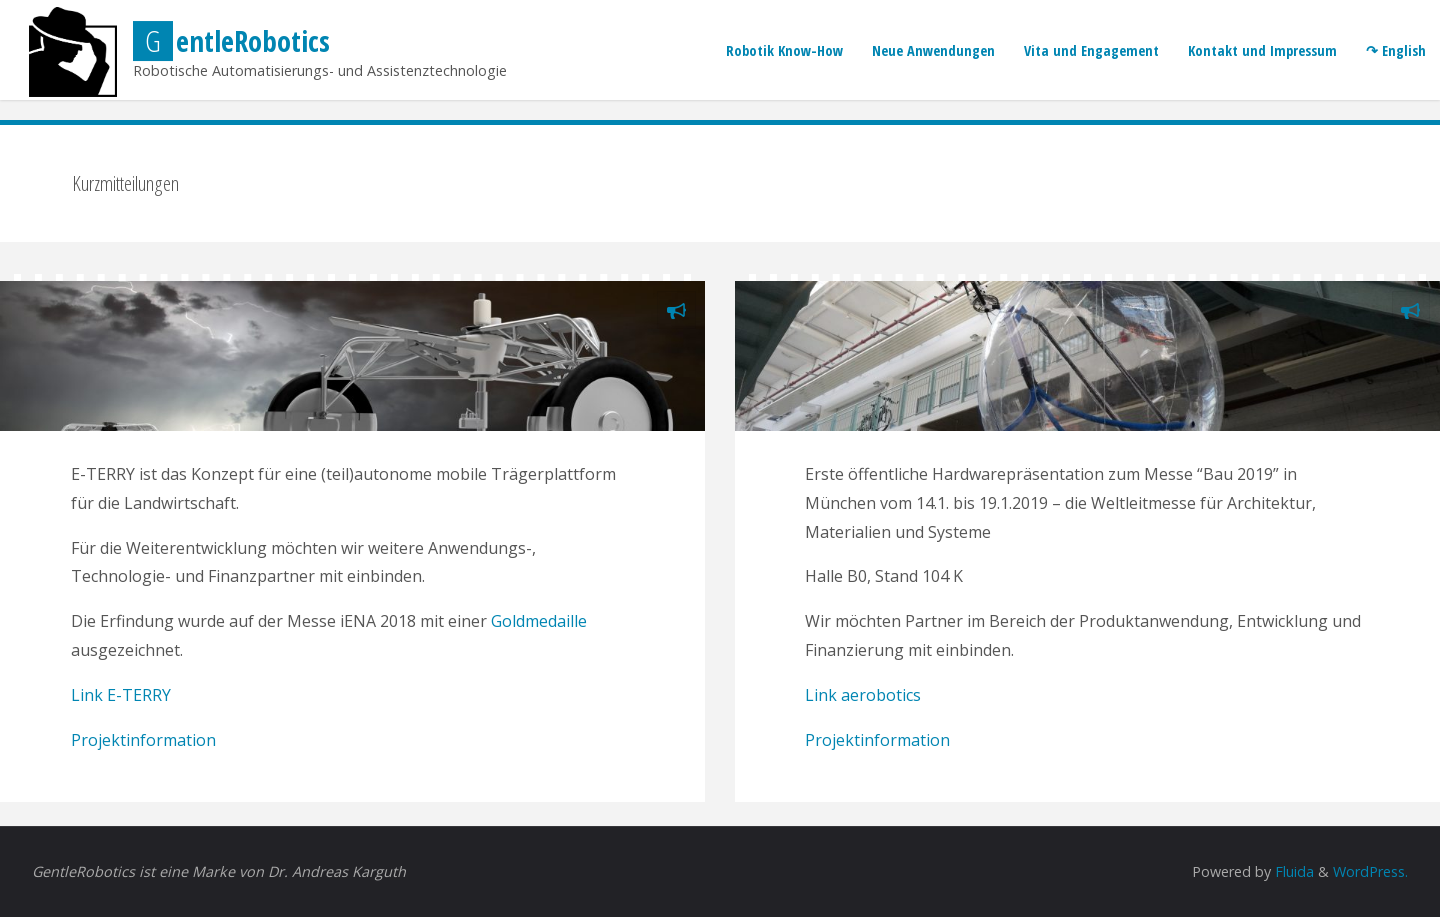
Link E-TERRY (121, 695)
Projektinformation (143, 740)
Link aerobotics (863, 695)
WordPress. (1370, 871)
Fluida (1292, 871)
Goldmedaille (539, 621)
